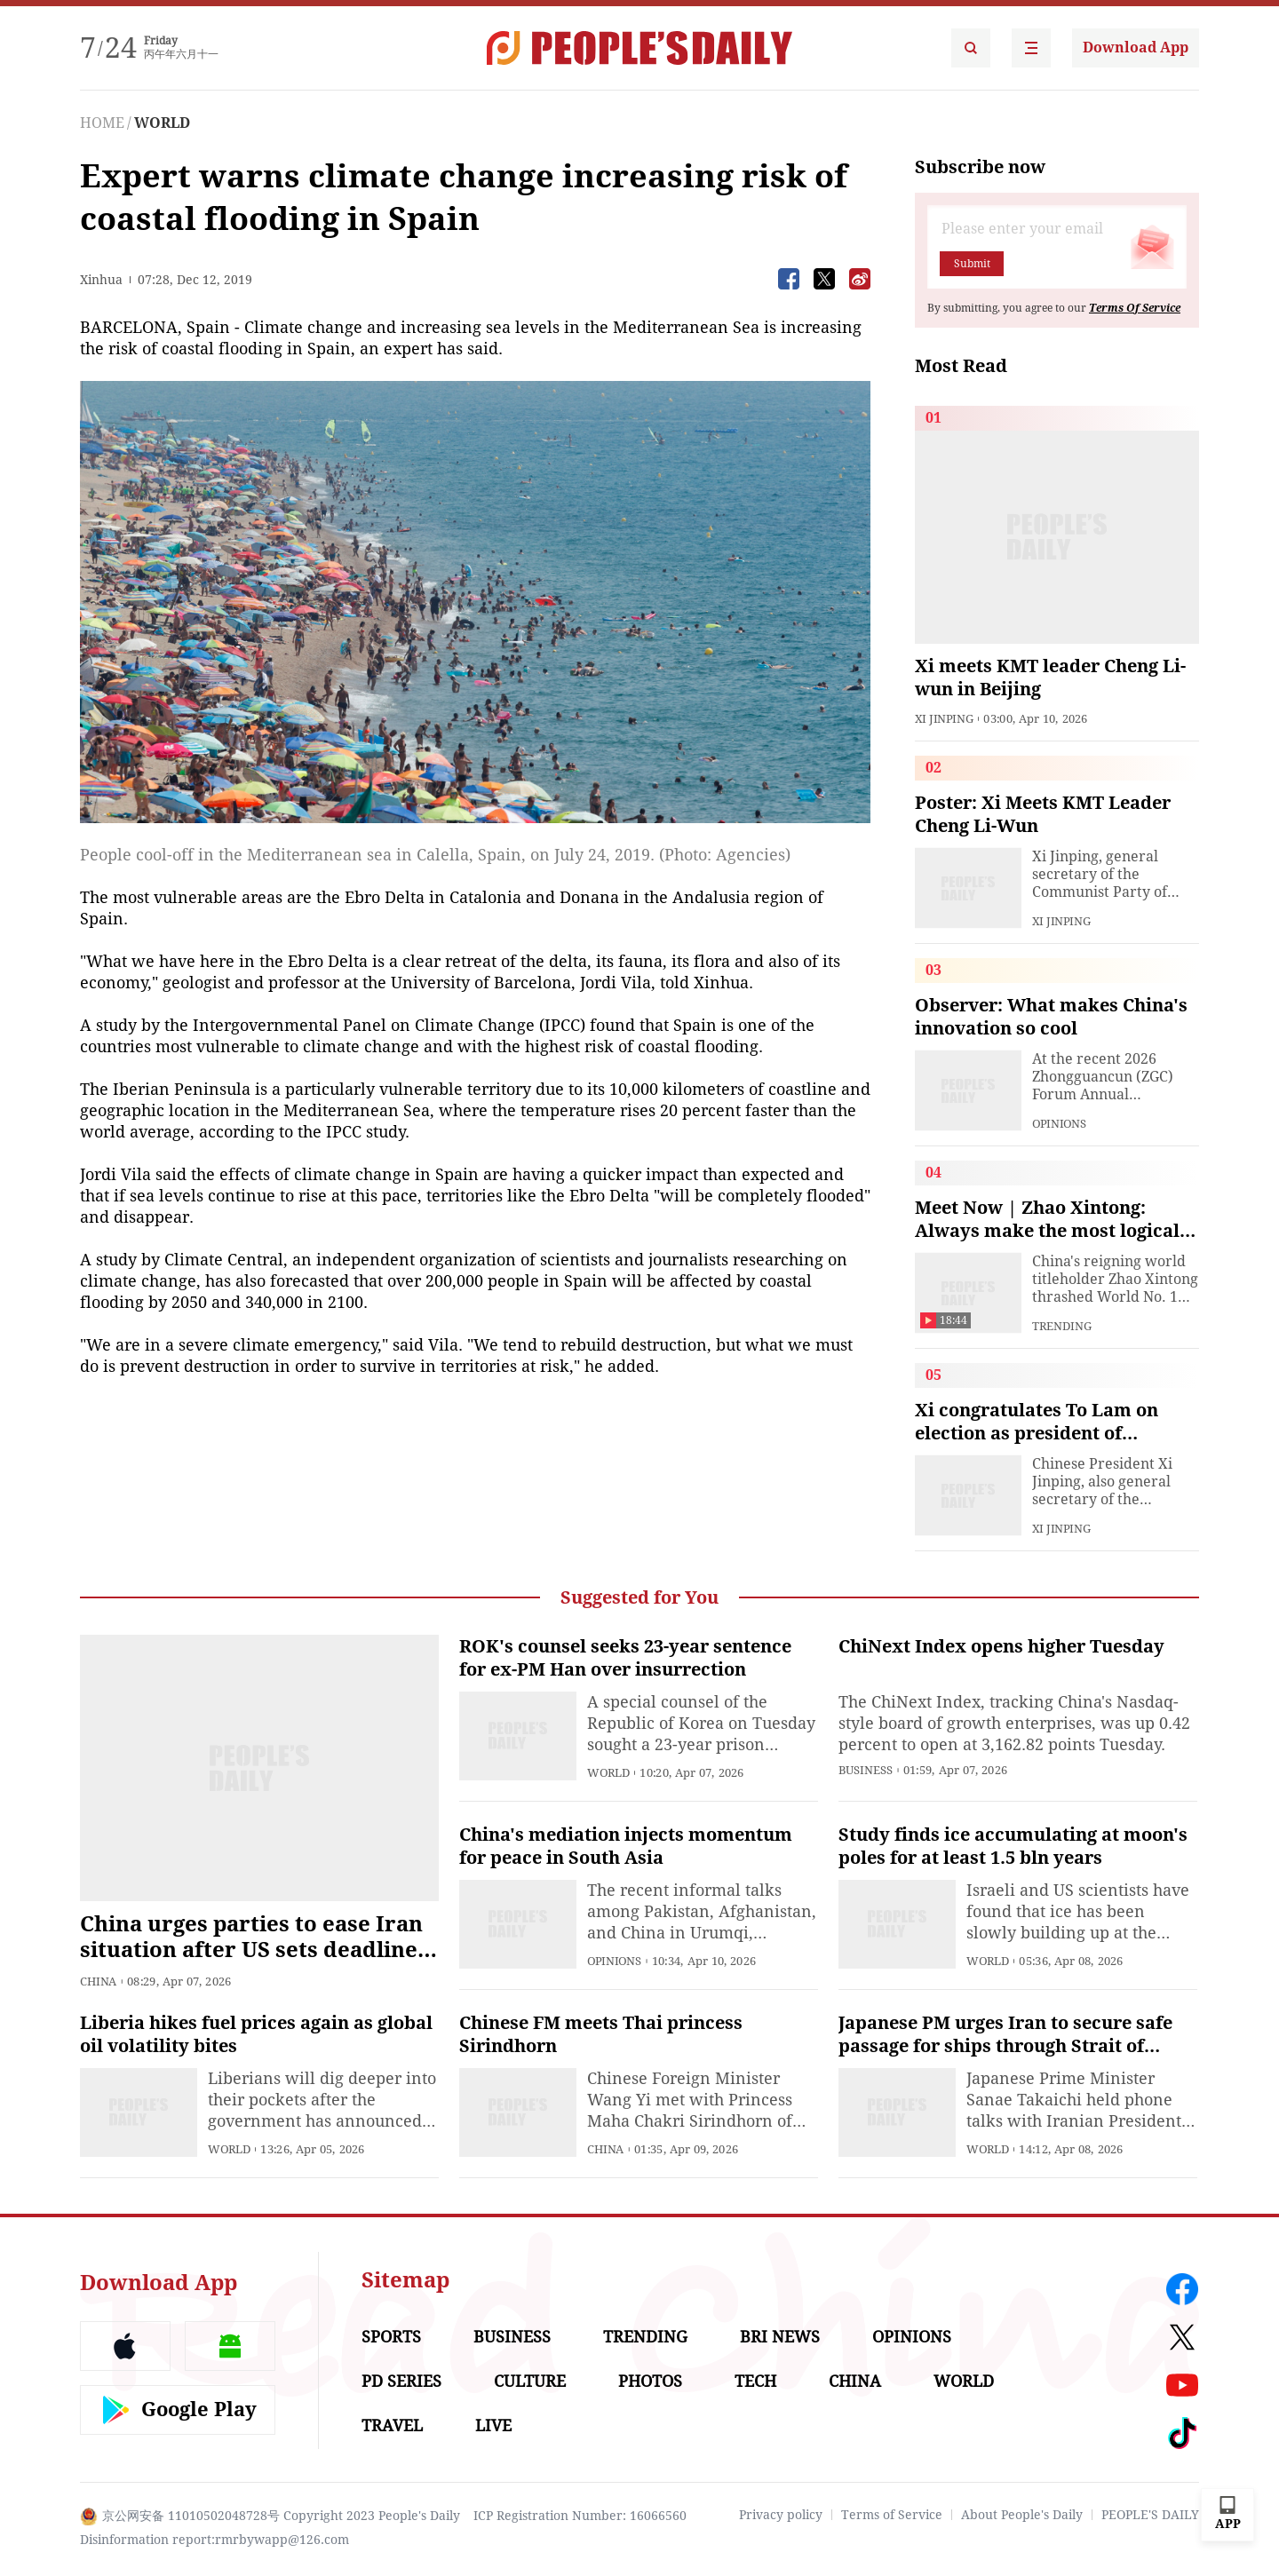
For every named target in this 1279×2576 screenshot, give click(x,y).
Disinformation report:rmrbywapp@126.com (214, 2539)
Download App (1135, 47)
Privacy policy (780, 2515)
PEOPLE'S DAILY (1150, 2515)
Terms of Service (891, 2515)
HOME (102, 123)
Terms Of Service (1134, 308)
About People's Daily (1022, 2515)
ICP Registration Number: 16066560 (580, 2516)
